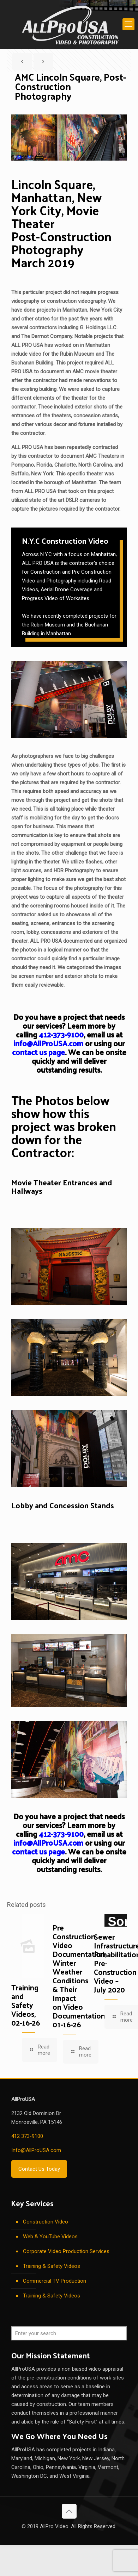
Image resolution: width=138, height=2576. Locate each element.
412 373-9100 (27, 2136)
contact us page (38, 1052)
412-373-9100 (61, 1034)
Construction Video (45, 2222)
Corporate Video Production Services (66, 2251)
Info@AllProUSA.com (36, 2150)
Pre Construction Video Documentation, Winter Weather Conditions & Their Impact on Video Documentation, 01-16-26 (80, 1976)
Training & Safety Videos (51, 2266)
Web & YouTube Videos (50, 2236)
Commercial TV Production (54, 2281)
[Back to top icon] (69, 2511)
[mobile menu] (128, 24)
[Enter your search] (69, 2333)
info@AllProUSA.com (48, 1043)
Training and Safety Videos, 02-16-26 (25, 2005)
